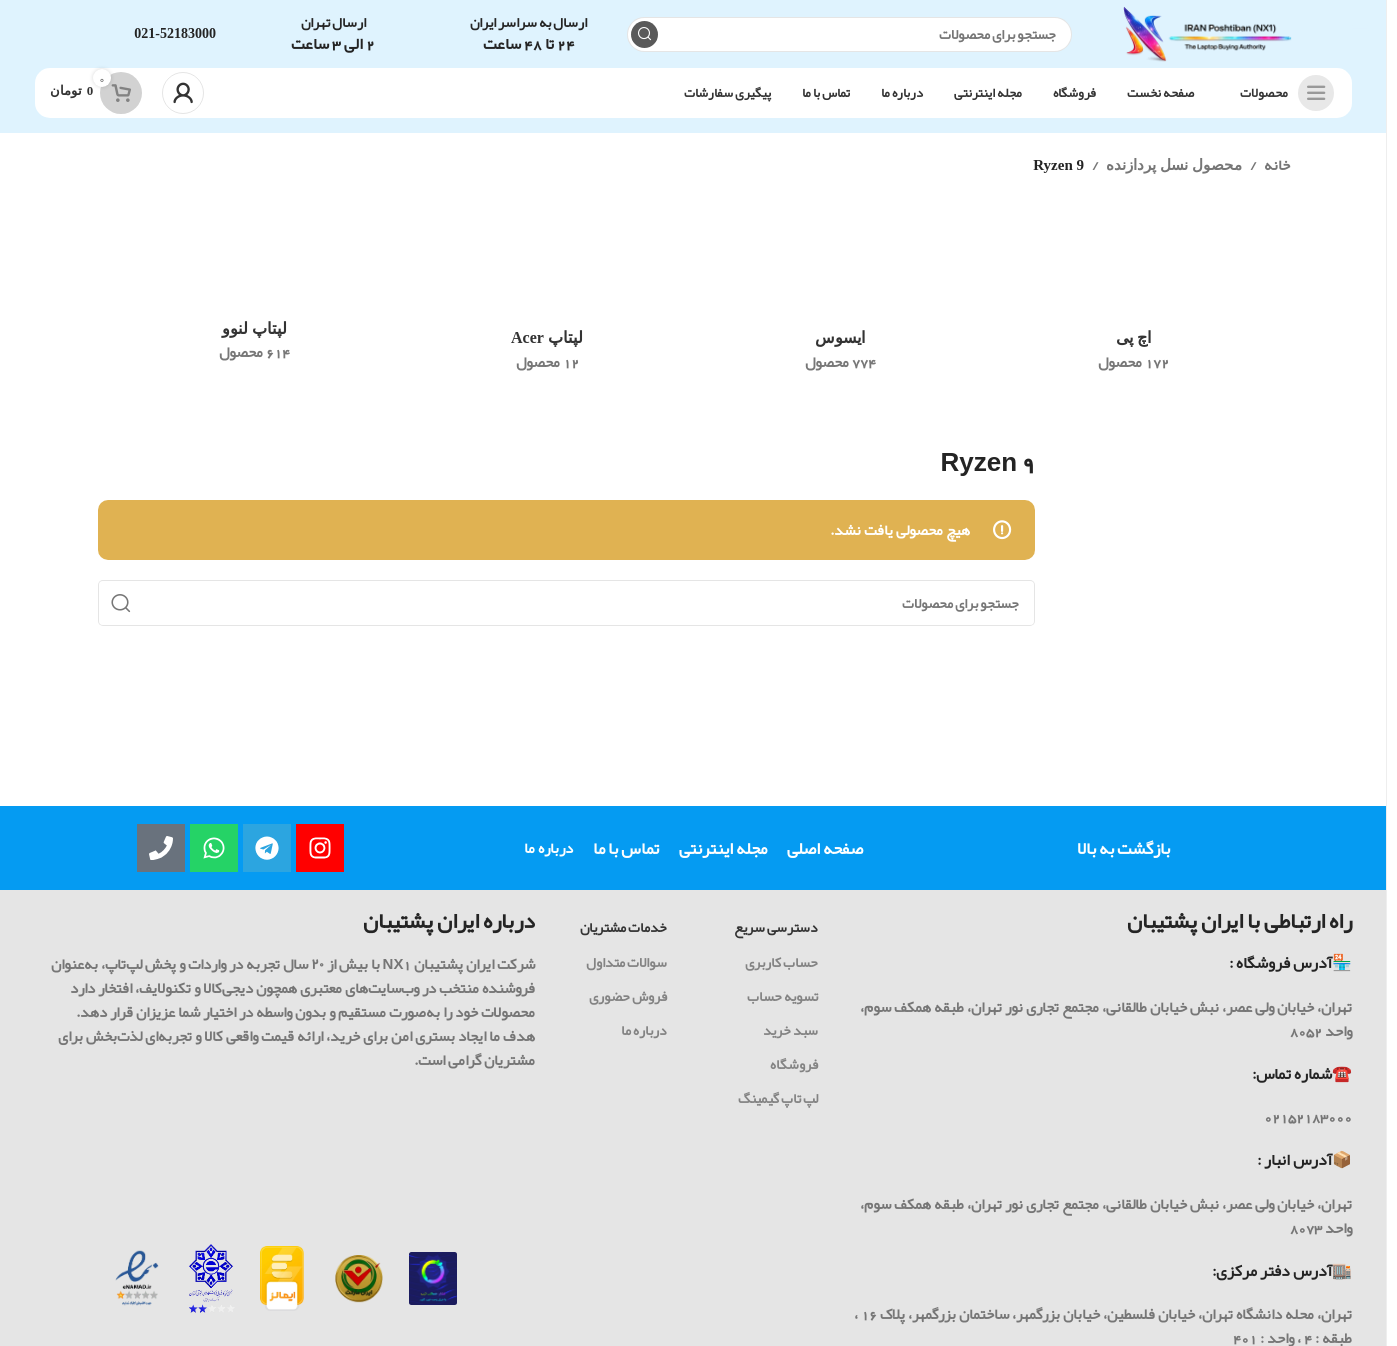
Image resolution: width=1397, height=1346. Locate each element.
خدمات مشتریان (623, 939)
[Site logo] (1203, 45)
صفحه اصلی (825, 860)
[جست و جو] (845, 40)
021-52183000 (175, 39)
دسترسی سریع (776, 939)
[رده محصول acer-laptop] (547, 312)
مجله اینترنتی (723, 860)
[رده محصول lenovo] (254, 307)
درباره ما (548, 860)
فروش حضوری (628, 1007)
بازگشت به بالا (1123, 860)
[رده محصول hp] (1133, 312)
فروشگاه (794, 1076)
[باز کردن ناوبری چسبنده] (1282, 105)
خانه (1277, 177)
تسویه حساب (782, 1007)
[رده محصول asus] (840, 312)
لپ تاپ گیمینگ (778, 1110)
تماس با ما (626, 860)
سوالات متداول (626, 973)
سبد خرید (790, 1042)
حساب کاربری (781, 973)
